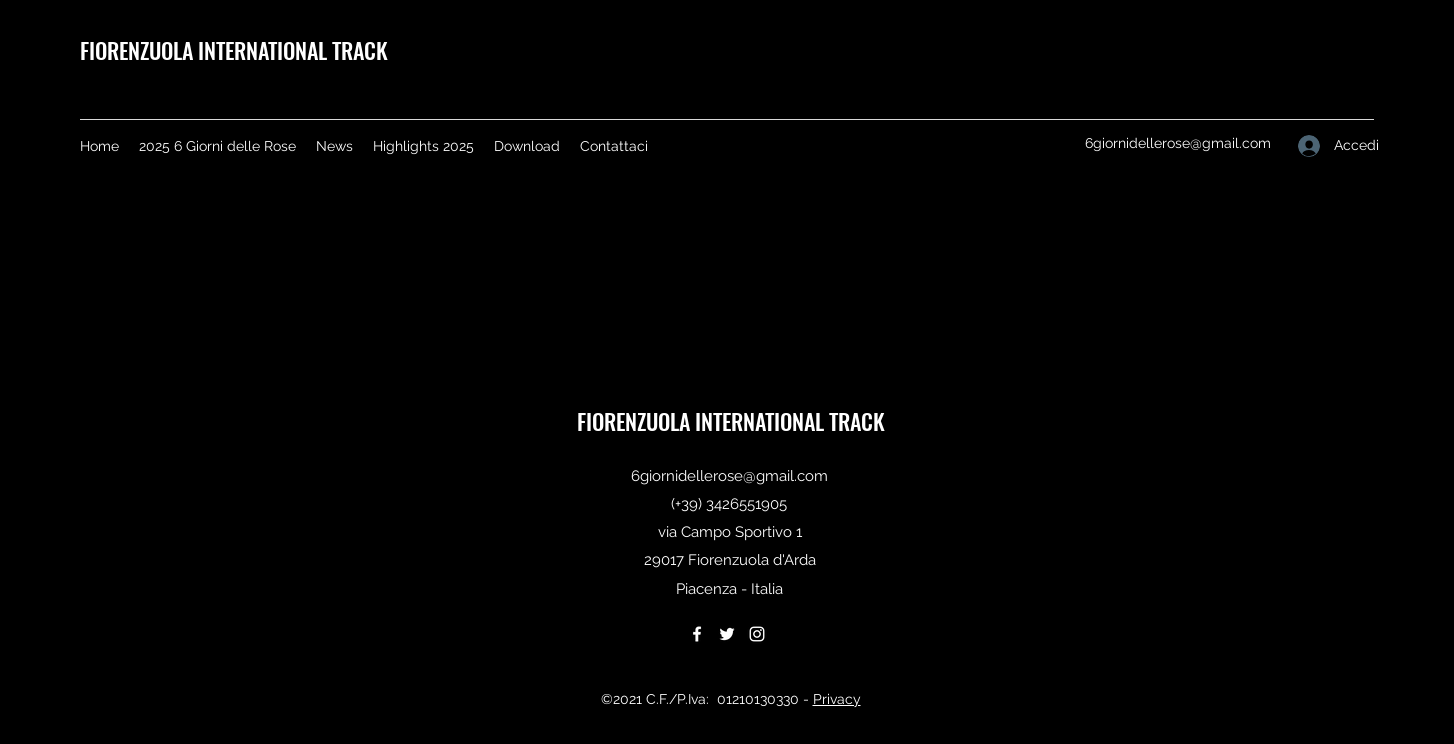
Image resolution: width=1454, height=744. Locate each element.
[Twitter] (727, 634)
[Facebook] (697, 634)
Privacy (837, 699)
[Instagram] (757, 634)
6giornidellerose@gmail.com (1178, 143)
